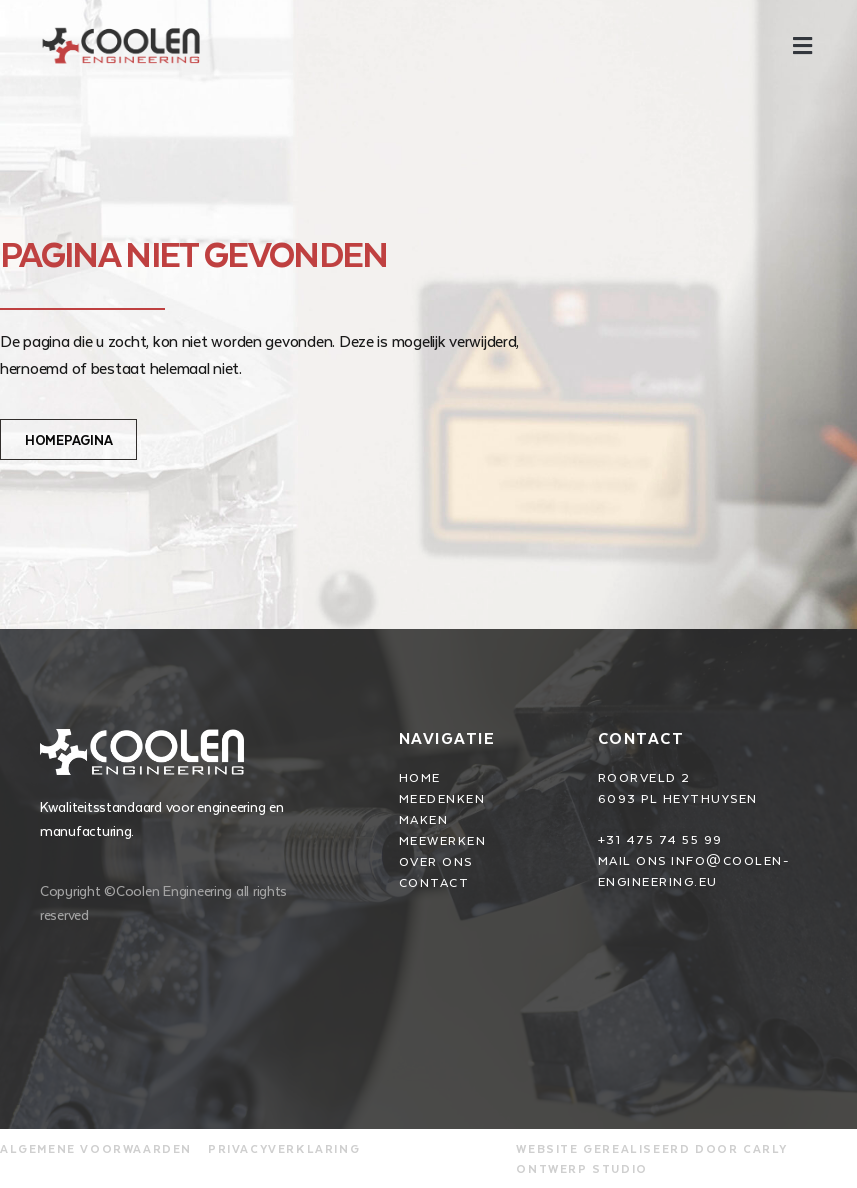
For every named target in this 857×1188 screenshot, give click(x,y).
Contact (641, 737)
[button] (802, 45)
